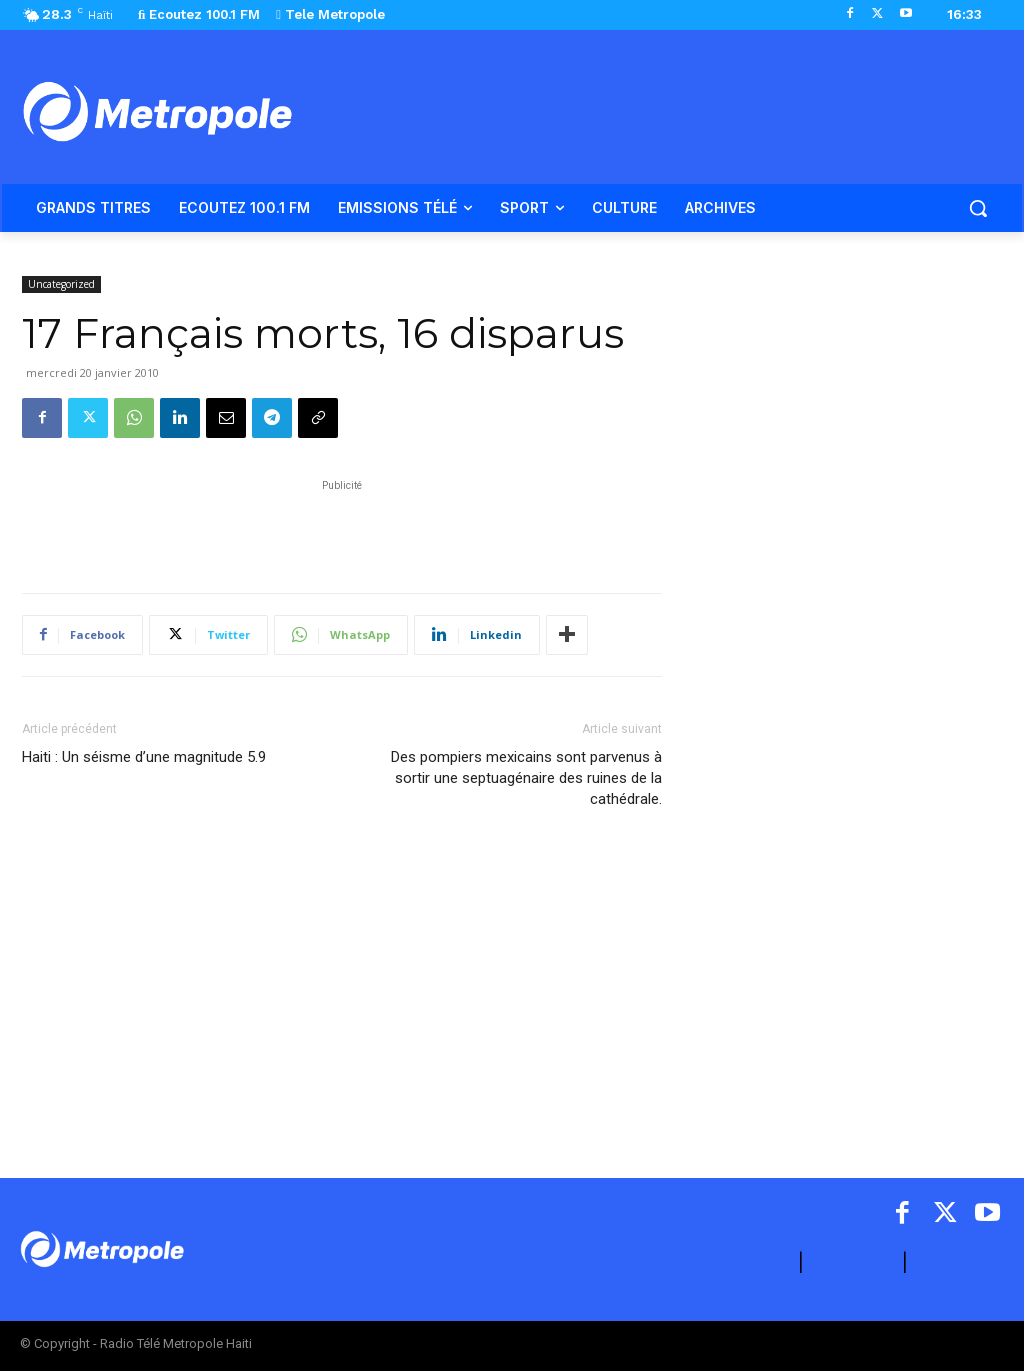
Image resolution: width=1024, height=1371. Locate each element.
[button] (978, 208)
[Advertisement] (342, 526)
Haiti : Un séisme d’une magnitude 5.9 (144, 757)
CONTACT (853, 1262)
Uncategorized (61, 284)
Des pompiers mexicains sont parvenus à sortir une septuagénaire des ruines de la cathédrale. (526, 778)
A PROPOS (749, 1262)
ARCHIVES (958, 1262)
